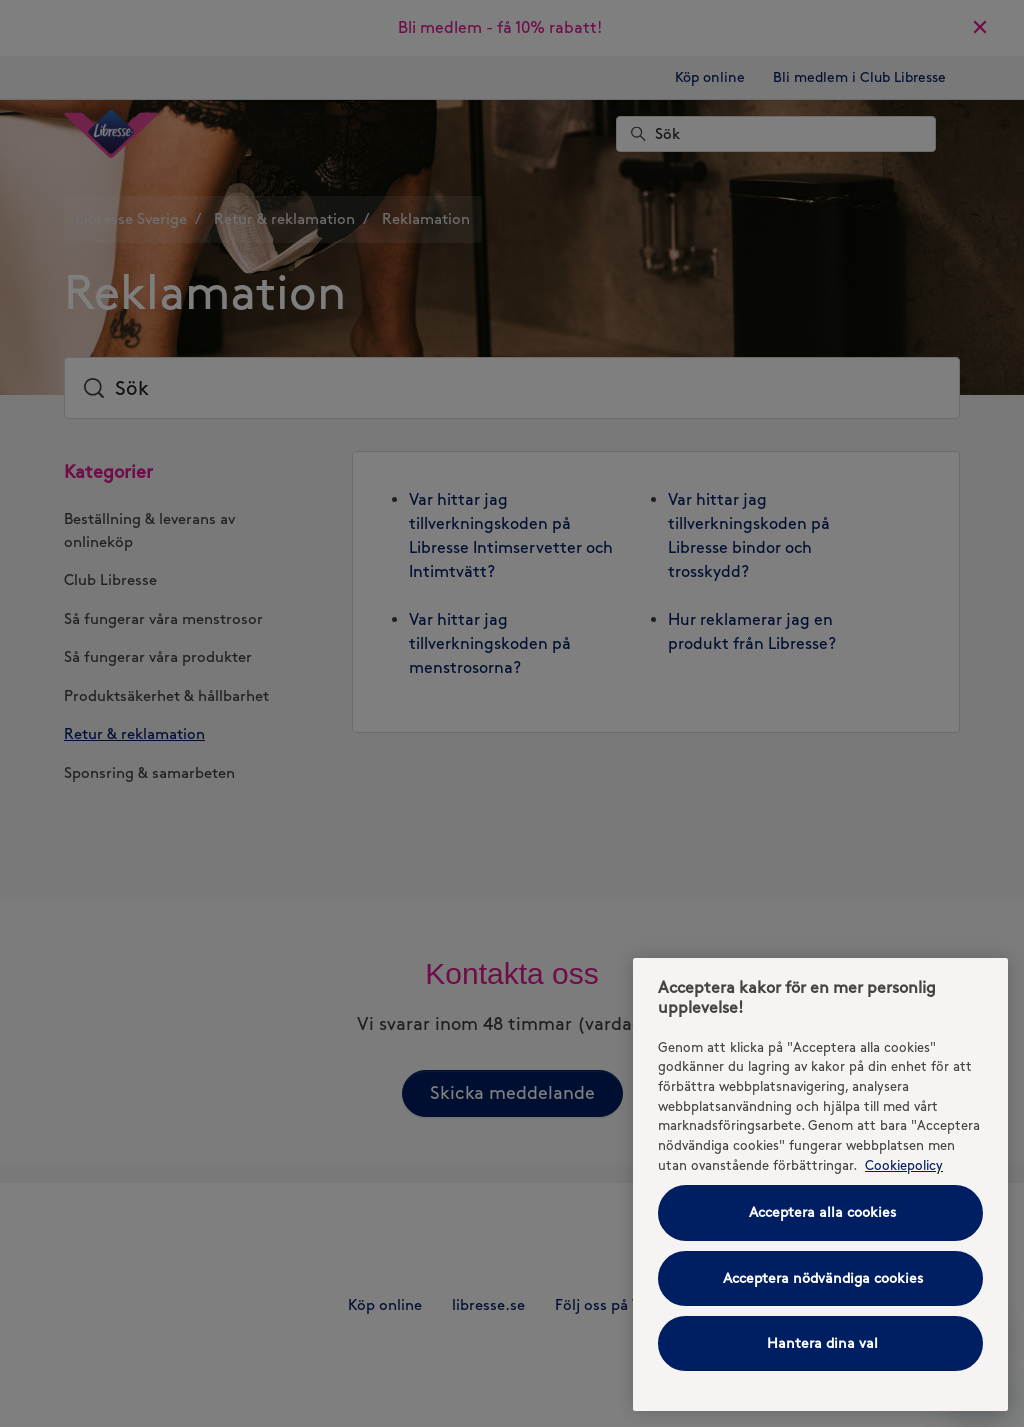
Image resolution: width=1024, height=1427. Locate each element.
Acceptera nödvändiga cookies (823, 1278)
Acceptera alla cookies (822, 1212)
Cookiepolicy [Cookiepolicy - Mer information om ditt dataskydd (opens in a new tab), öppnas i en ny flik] (904, 1165)
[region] (820, 1184)
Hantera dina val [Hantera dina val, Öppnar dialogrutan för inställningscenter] (822, 1343)
